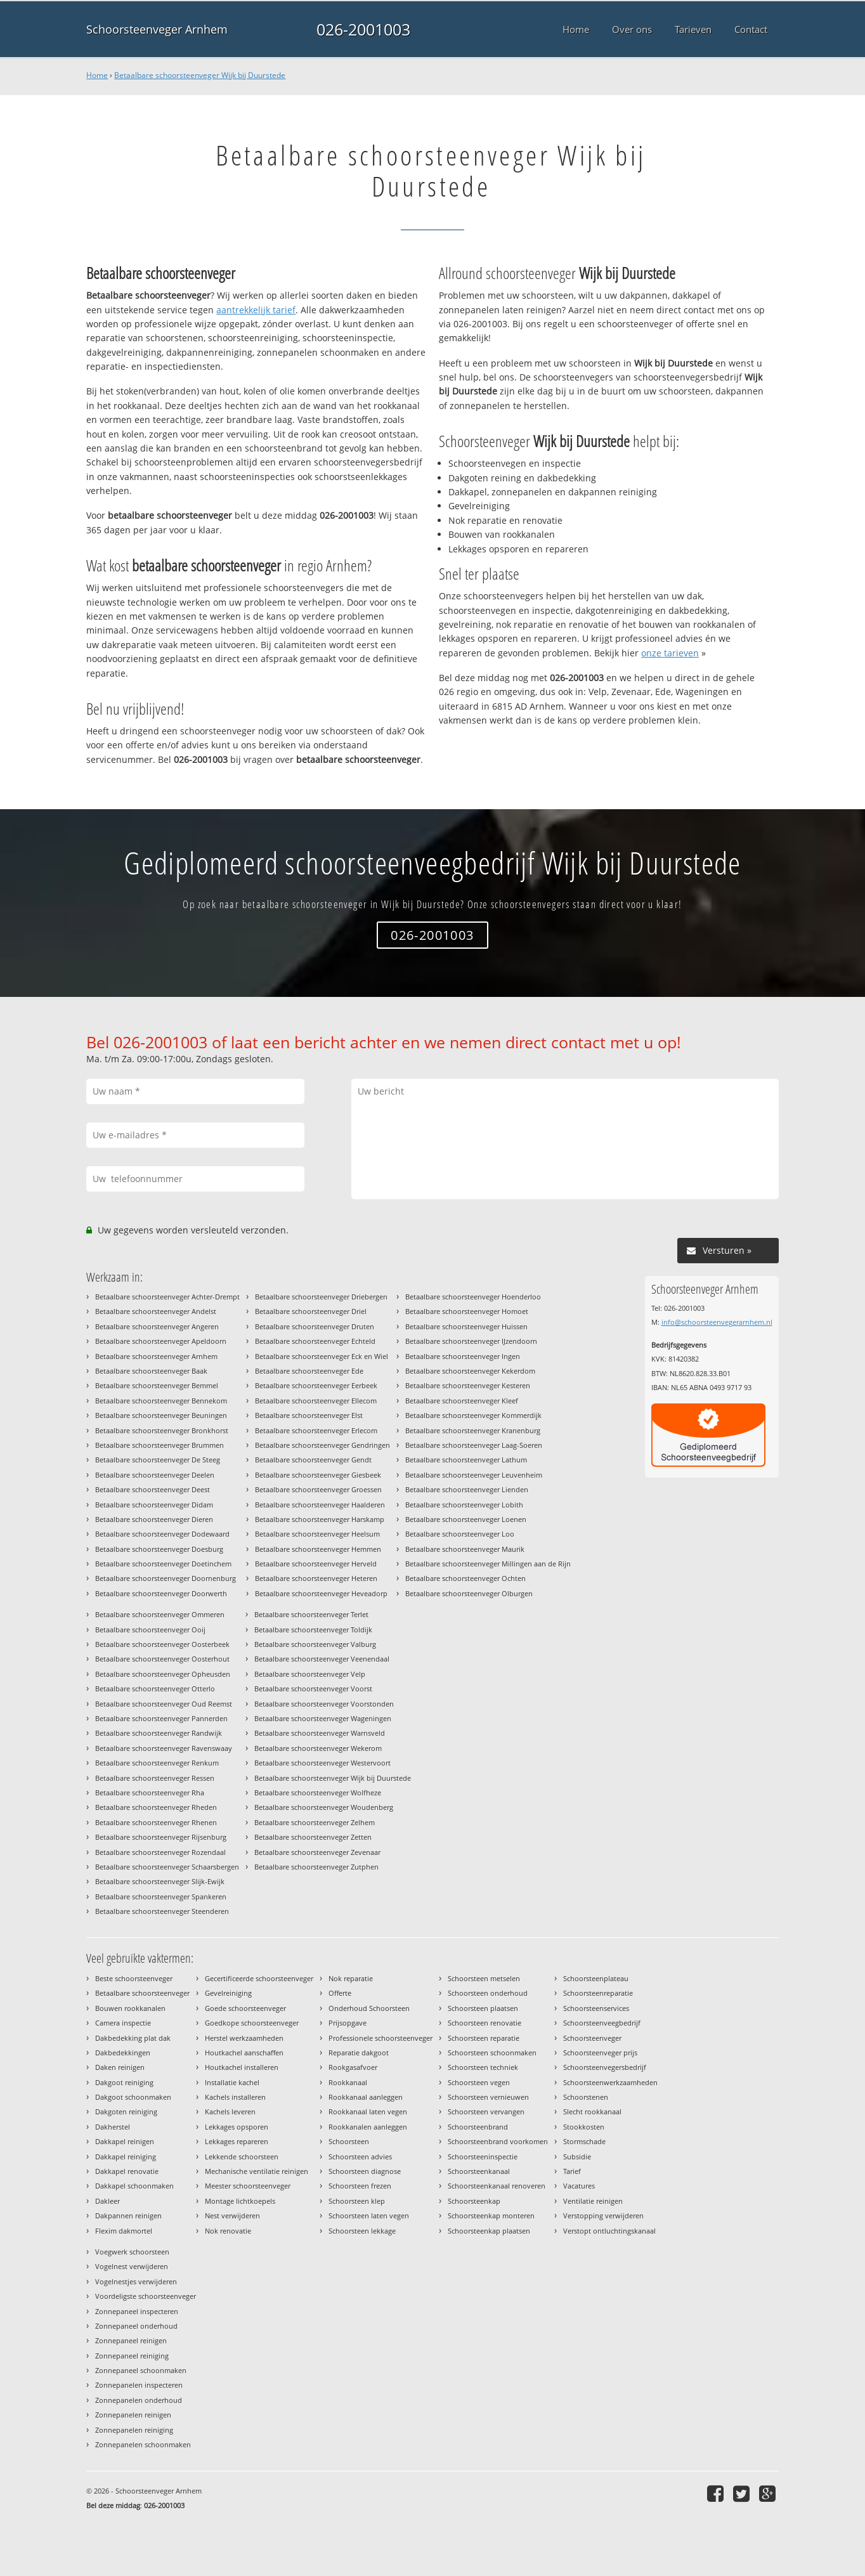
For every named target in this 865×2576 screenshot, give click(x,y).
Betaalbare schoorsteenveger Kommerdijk (473, 1415)
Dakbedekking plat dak (133, 2038)
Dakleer (107, 2201)
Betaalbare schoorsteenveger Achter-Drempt (167, 1296)
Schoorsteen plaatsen (483, 2008)
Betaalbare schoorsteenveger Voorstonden (324, 1703)
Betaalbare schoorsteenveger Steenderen (162, 1911)
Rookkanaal (347, 2082)
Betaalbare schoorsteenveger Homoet (466, 1311)
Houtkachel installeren (241, 2067)
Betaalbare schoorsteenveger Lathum (466, 1459)
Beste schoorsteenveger (133, 1978)
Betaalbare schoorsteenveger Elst (309, 1415)
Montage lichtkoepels (240, 2201)
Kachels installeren (235, 2097)
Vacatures (579, 2185)
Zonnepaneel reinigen (131, 2340)
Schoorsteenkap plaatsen (489, 2230)
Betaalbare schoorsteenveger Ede (309, 1371)
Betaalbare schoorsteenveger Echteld (315, 1341)
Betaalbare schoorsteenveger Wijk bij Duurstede (199, 75)
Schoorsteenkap (474, 2201)
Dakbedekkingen (122, 2052)
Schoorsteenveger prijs (600, 2052)
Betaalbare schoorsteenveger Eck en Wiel (321, 1356)
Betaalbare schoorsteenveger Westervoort (322, 1762)
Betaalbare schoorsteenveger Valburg (315, 1644)
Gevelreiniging (228, 1993)
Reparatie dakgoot (358, 2052)
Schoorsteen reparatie (483, 2038)
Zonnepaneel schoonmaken (140, 2370)
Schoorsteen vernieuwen (488, 2097)
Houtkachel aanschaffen (244, 2052)
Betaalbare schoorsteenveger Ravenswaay (163, 1748)
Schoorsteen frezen (359, 2185)
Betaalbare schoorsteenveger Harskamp (319, 1519)
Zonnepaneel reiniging (132, 2355)
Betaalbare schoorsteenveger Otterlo (155, 1688)
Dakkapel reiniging (125, 2156)
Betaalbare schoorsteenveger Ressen (154, 1778)
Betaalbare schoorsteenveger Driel (311, 1311)
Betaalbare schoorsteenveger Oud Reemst (163, 1703)
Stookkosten (583, 2126)
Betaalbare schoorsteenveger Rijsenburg (160, 1837)
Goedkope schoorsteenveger (252, 2022)
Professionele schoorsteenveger (380, 2038)
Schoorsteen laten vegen (368, 2215)
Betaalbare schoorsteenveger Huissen (466, 1326)
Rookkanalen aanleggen (367, 2126)
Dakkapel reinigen (124, 2141)
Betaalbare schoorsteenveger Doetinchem (163, 1563)
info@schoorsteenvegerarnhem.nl (716, 1322)
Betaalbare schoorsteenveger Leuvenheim (473, 1475)
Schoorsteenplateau (595, 1978)
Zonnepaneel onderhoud (136, 2326)
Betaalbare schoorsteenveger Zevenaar (317, 1852)
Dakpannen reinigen (128, 2215)
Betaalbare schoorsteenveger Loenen (465, 1519)
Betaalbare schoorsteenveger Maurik (464, 1549)
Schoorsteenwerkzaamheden (610, 2082)
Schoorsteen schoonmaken (492, 2052)
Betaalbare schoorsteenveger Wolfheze (317, 1792)
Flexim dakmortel (123, 2230)
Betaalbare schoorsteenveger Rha (149, 1792)
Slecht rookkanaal (592, 2111)
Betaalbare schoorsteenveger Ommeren (159, 1614)
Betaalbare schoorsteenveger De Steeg (157, 1459)
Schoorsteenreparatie (598, 1993)
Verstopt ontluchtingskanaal (609, 2230)
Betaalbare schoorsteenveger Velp (309, 1674)
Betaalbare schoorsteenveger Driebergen (321, 1296)
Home (97, 75)
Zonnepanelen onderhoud (138, 2400)
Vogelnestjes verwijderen (136, 2281)
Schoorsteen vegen (479, 2082)
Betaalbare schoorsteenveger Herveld (316, 1563)
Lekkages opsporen (236, 2126)
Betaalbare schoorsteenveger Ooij (150, 1629)
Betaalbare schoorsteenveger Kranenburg (472, 1430)
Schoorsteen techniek (483, 2067)
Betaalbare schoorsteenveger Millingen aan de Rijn (488, 1563)
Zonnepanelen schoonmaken (143, 2444)
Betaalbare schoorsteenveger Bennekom (161, 1400)
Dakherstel (112, 2126)
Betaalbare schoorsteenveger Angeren (157, 1326)
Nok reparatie (350, 1978)
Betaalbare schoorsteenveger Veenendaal (321, 1658)
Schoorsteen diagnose (364, 2171)
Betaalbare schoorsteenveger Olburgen (469, 1593)
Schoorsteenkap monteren (491, 2215)
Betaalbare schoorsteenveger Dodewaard (162, 1533)
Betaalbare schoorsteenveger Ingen (462, 1356)
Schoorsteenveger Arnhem (157, 29)
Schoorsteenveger (592, 2038)
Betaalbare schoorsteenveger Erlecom (316, 1430)
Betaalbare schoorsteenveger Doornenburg (165, 1578)
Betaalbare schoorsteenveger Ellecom (316, 1400)
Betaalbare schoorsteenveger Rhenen (156, 1822)
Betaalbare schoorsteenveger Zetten (313, 1837)
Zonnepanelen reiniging (134, 2430)
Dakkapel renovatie (127, 2171)
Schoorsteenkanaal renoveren (496, 2185)
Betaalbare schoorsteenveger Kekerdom (470, 1371)
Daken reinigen (120, 2067)
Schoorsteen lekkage (362, 2230)
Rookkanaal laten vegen (367, 2111)
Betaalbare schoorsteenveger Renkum (157, 1762)
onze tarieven (670, 653)
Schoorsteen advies (360, 2156)
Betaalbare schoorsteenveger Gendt (313, 1459)
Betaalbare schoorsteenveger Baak (151, 1371)
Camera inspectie (123, 2022)
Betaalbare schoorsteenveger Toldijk (313, 1629)
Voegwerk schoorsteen (132, 2251)
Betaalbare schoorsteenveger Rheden (156, 1807)
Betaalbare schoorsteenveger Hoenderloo (473, 1296)
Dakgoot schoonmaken (133, 2097)
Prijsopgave (347, 2022)
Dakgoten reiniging (126, 2111)
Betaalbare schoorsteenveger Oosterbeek (162, 1644)
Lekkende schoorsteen (241, 2156)
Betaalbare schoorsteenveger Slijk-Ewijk (159, 1881)
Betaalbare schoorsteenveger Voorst (313, 1688)
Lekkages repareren (236, 2141)
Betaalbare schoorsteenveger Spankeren (160, 1896)
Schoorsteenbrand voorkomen (498, 2141)
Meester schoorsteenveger (247, 2185)
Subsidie (577, 2156)
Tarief (572, 2171)
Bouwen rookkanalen (130, 2008)
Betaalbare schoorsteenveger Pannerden (161, 1718)
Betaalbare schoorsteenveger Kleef (461, 1400)
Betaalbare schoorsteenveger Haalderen (320, 1504)
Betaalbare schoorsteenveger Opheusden (162, 1674)
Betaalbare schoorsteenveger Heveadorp (321, 1593)
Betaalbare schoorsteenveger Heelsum (317, 1533)
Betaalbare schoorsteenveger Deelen (154, 1475)
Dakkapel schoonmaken (134, 2185)
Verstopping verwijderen (603, 2215)
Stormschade (584, 2141)
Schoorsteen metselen (484, 1978)
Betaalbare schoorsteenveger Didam (154, 1504)
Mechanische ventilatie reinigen (256, 2171)
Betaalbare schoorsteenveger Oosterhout (162, 1658)
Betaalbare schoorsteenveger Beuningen (161, 1415)
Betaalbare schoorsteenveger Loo (459, 1533)
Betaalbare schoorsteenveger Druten (314, 1326)
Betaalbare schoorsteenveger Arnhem (156, 1356)
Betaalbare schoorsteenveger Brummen (159, 1445)
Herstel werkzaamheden (244, 2038)
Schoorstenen (585, 2097)
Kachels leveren (230, 2111)
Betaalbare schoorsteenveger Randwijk (158, 1733)
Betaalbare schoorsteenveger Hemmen (318, 1549)
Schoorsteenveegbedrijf (602, 2022)
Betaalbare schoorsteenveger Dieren (154, 1519)
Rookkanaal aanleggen (365, 2097)
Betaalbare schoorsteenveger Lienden (466, 1489)
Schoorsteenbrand (478, 2126)
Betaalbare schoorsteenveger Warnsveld (319, 1733)
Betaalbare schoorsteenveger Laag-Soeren (473, 1445)
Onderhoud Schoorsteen (369, 2008)
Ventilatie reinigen (593, 2201)
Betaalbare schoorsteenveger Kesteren (467, 1385)
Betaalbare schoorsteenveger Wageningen (322, 1718)
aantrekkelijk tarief (256, 310)
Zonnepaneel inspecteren (136, 2311)
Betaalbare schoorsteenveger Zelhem (314, 1822)
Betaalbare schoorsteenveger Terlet (311, 1614)
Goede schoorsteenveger (245, 2008)
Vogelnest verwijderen (131, 2266)
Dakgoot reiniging (124, 2082)
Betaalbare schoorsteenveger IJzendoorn (471, 1341)
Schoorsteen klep (356, 2201)
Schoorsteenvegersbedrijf (604, 2067)
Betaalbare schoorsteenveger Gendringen (322, 1445)
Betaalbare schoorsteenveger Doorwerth (161, 1593)
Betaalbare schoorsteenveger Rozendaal (160, 1852)
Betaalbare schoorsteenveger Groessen (318, 1489)
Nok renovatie (228, 2230)
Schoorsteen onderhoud (488, 1993)
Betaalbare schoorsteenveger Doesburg (159, 1549)
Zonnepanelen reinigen (133, 2414)
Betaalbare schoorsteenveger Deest (152, 1489)
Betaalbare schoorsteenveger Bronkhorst (161, 1430)
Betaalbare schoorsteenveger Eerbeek (316, 1385)
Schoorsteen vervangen (486, 2111)
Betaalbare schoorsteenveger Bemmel (156, 1385)
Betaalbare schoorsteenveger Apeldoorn (160, 1341)
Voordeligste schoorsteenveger (145, 2296)
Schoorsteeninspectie (482, 2156)
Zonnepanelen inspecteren (139, 2385)
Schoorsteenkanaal (479, 2171)
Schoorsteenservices (596, 2008)
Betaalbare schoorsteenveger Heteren (316, 1578)
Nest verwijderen (232, 2215)
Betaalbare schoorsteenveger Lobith (464, 1504)
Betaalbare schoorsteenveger (142, 1993)
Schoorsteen (348, 2141)
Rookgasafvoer (352, 2067)
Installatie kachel (232, 2082)
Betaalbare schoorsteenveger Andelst (155, 1311)
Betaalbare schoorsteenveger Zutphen (316, 1866)
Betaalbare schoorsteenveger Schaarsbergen (167, 1866)
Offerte (339, 1993)
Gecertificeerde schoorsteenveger (259, 1978)
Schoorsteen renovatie (484, 2022)
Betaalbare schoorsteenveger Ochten (465, 1578)
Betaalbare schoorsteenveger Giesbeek (318, 1475)
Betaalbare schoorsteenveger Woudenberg (323, 1807)
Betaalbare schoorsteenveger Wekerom (318, 1748)
